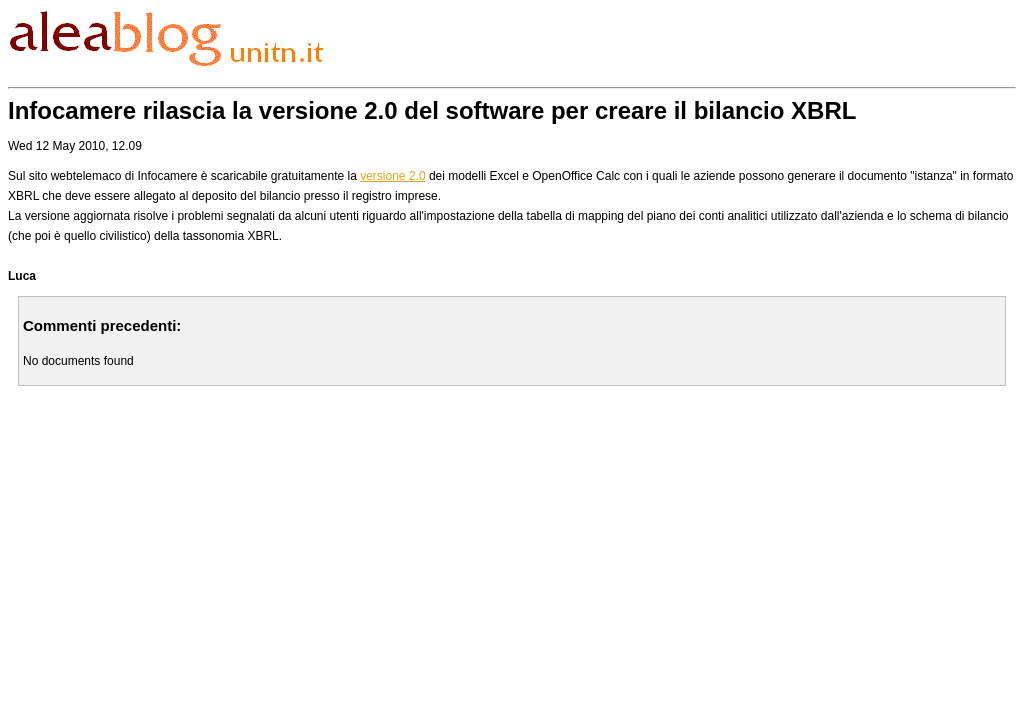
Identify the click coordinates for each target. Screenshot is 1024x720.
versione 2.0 (392, 176)
